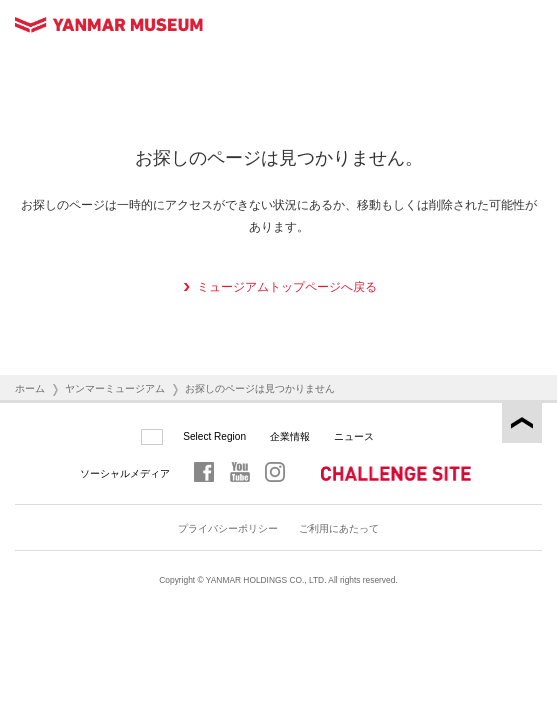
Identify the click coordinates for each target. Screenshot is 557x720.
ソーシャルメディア (125, 473)
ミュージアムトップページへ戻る (287, 287)
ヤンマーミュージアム (115, 388)
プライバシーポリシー (228, 528)
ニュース (354, 436)
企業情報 (290, 436)
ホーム (30, 388)
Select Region (214, 436)
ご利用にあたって (339, 528)
